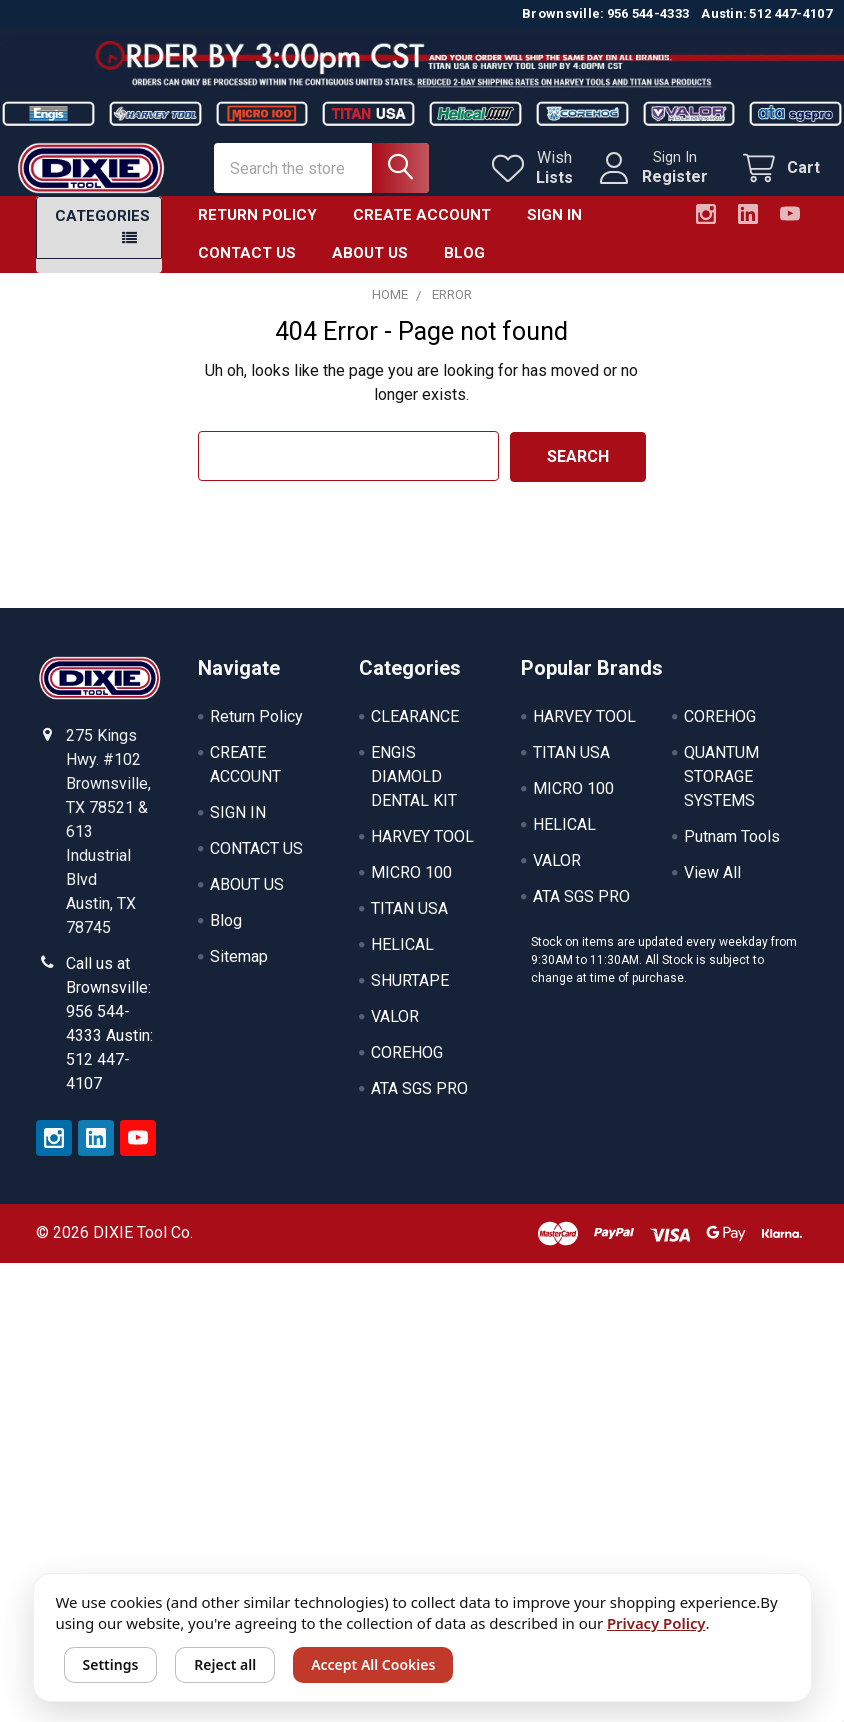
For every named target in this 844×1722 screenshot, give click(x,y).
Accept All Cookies (373, 1664)
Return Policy (257, 231)
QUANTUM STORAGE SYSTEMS (721, 792)
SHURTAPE (410, 996)
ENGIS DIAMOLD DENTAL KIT (414, 792)
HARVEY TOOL (422, 852)
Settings (111, 1664)
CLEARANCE (415, 732)
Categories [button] (102, 232)
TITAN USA (409, 924)
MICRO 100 (411, 888)
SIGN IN (554, 231)
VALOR (395, 1032)
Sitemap (239, 972)
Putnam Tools (732, 852)
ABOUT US (370, 270)
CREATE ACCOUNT (422, 231)
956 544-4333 (648, 13)
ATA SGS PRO (419, 1104)
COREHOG (407, 1068)
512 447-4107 (790, 13)
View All (712, 888)
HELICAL (402, 960)
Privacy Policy (656, 1623)
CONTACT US (247, 270)
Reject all (225, 1664)
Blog (464, 270)
